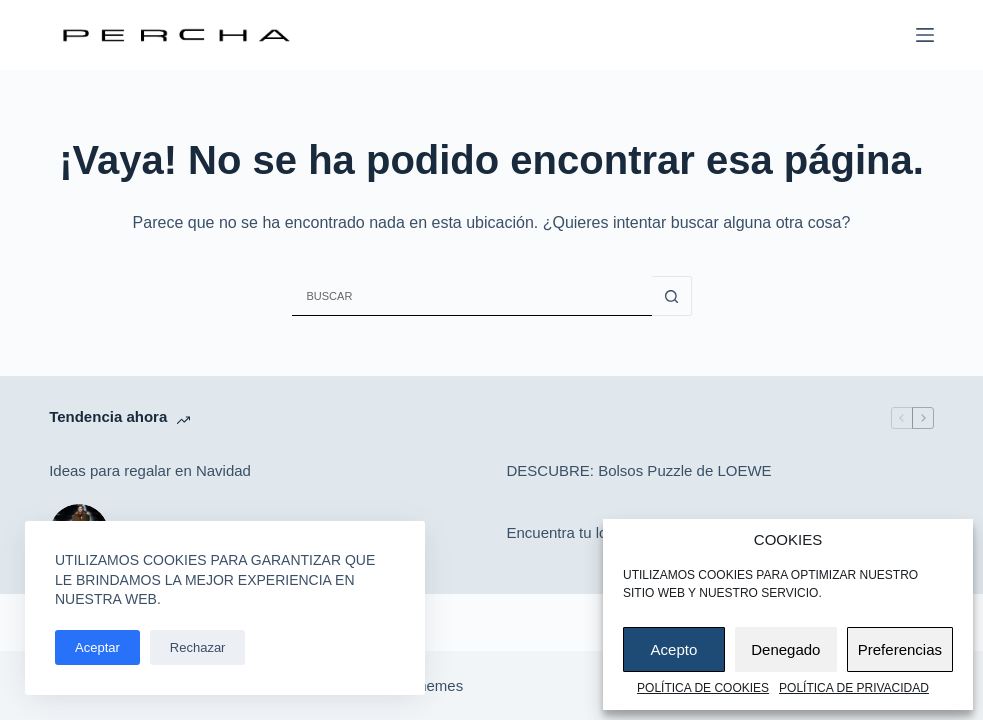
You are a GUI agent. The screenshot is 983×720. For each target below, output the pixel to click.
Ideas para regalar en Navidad (150, 470)
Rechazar (198, 647)
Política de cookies (703, 688)
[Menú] (925, 35)
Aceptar (97, 647)
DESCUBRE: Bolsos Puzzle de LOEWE (639, 470)
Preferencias (900, 649)
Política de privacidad (854, 688)
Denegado (785, 649)
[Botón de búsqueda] (672, 296)
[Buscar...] (472, 296)
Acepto (674, 649)
